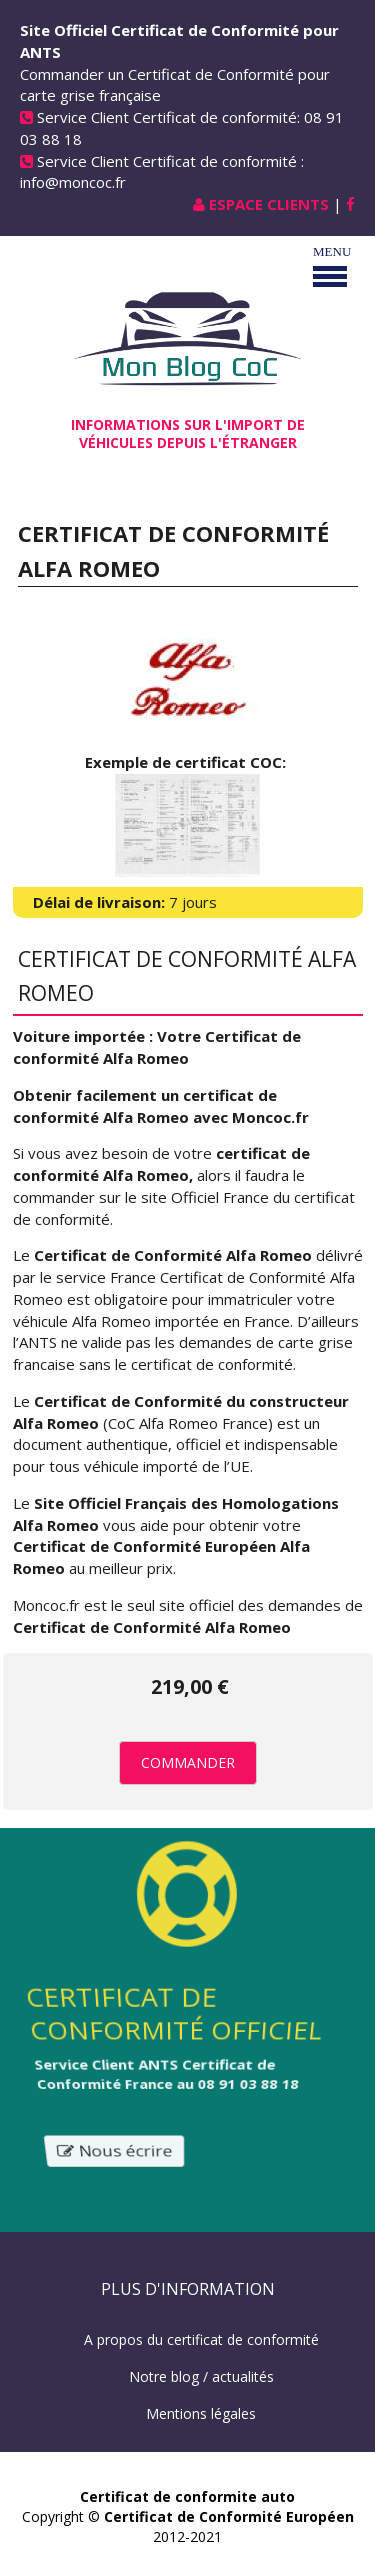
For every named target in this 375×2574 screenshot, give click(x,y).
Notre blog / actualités (201, 2376)
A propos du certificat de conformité (201, 2339)
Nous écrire (114, 2151)
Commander (188, 1762)
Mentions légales (201, 2413)
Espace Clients (269, 204)
